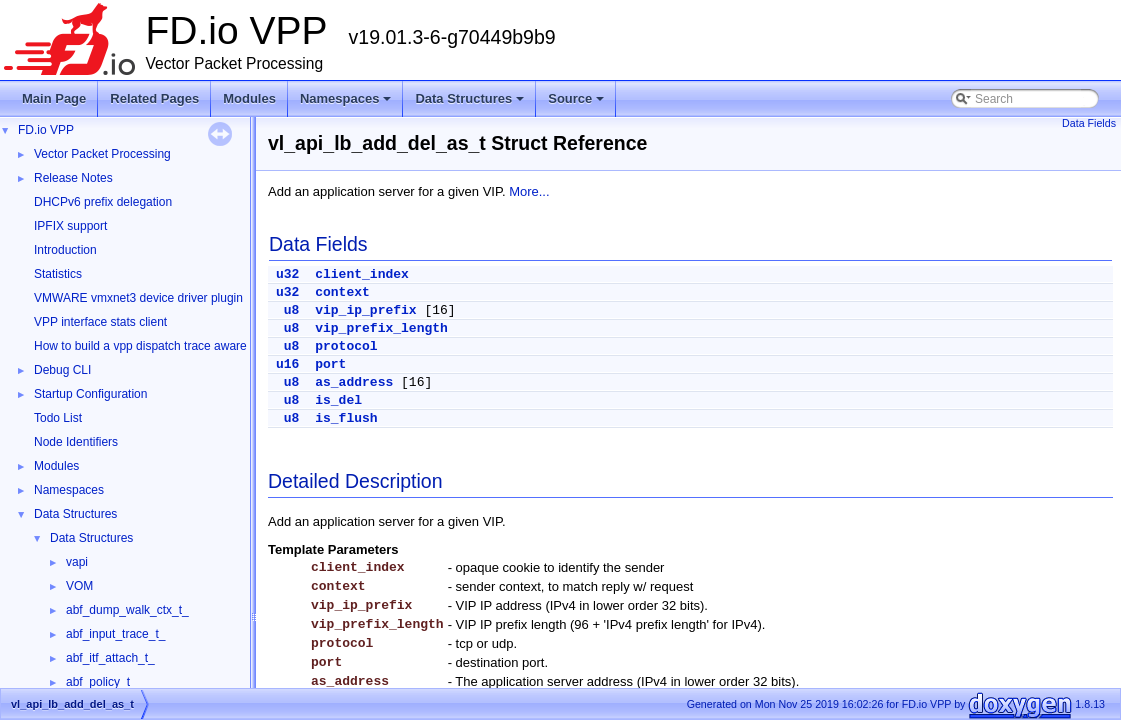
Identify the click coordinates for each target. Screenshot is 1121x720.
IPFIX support (70, 226)
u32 (287, 274)
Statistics (58, 274)
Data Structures (471, 104)
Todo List (58, 418)
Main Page (54, 98)
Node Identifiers (76, 442)
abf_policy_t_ (101, 682)
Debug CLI (62, 370)
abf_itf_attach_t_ (110, 658)
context (342, 292)
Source (577, 104)
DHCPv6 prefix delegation (103, 202)
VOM (79, 586)
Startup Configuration (90, 394)
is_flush (346, 418)
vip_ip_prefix (365, 310)
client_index (362, 274)
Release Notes (73, 178)
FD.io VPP (46, 130)
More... (529, 191)
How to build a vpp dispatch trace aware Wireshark (169, 346)
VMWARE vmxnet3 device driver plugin (138, 298)
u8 (292, 310)
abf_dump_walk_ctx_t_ (127, 610)
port (330, 364)
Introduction (65, 250)
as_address (354, 382)
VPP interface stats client (100, 322)
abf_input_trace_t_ (115, 634)
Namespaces (347, 104)
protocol (346, 346)
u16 (287, 364)
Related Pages (154, 98)
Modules (249, 98)
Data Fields (1089, 123)
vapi (77, 562)
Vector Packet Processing (102, 154)
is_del (338, 400)
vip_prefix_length (381, 328)
